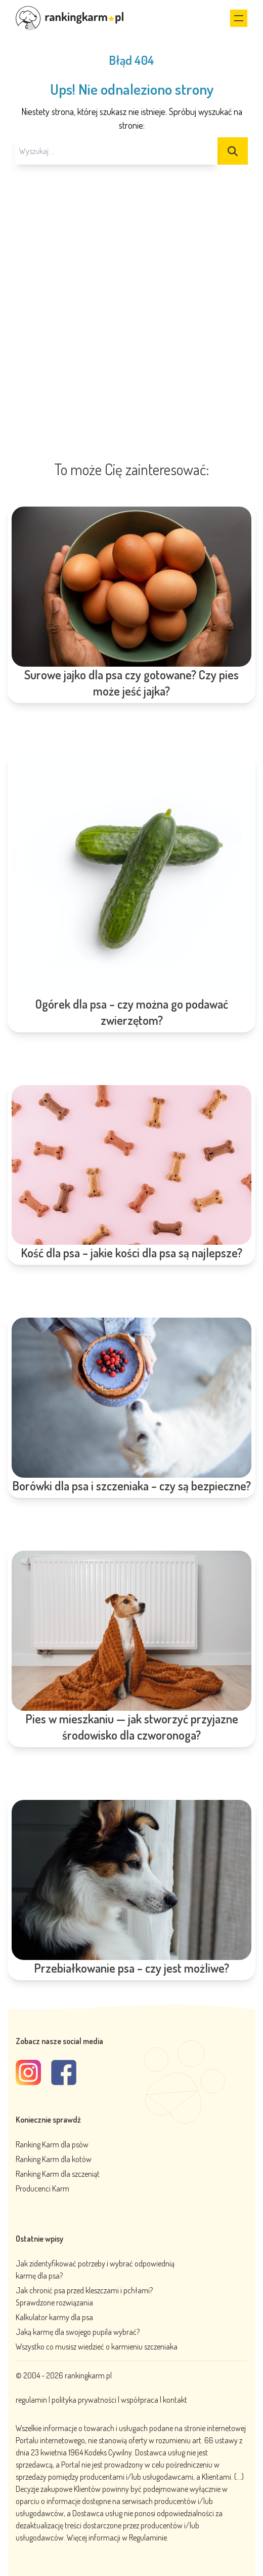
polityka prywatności (84, 2400)
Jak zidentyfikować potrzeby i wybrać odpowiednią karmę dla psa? (95, 2269)
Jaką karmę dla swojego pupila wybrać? (78, 2332)
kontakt (175, 2400)
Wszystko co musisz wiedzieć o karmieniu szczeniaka (97, 2346)
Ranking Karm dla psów (52, 2144)
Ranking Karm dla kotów (54, 2159)
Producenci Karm (42, 2188)
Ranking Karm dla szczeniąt (58, 2174)
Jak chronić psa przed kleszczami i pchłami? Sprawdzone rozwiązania (84, 2296)
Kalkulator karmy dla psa (54, 2317)
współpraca (139, 2400)
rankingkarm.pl (88, 2375)
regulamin (32, 2400)
